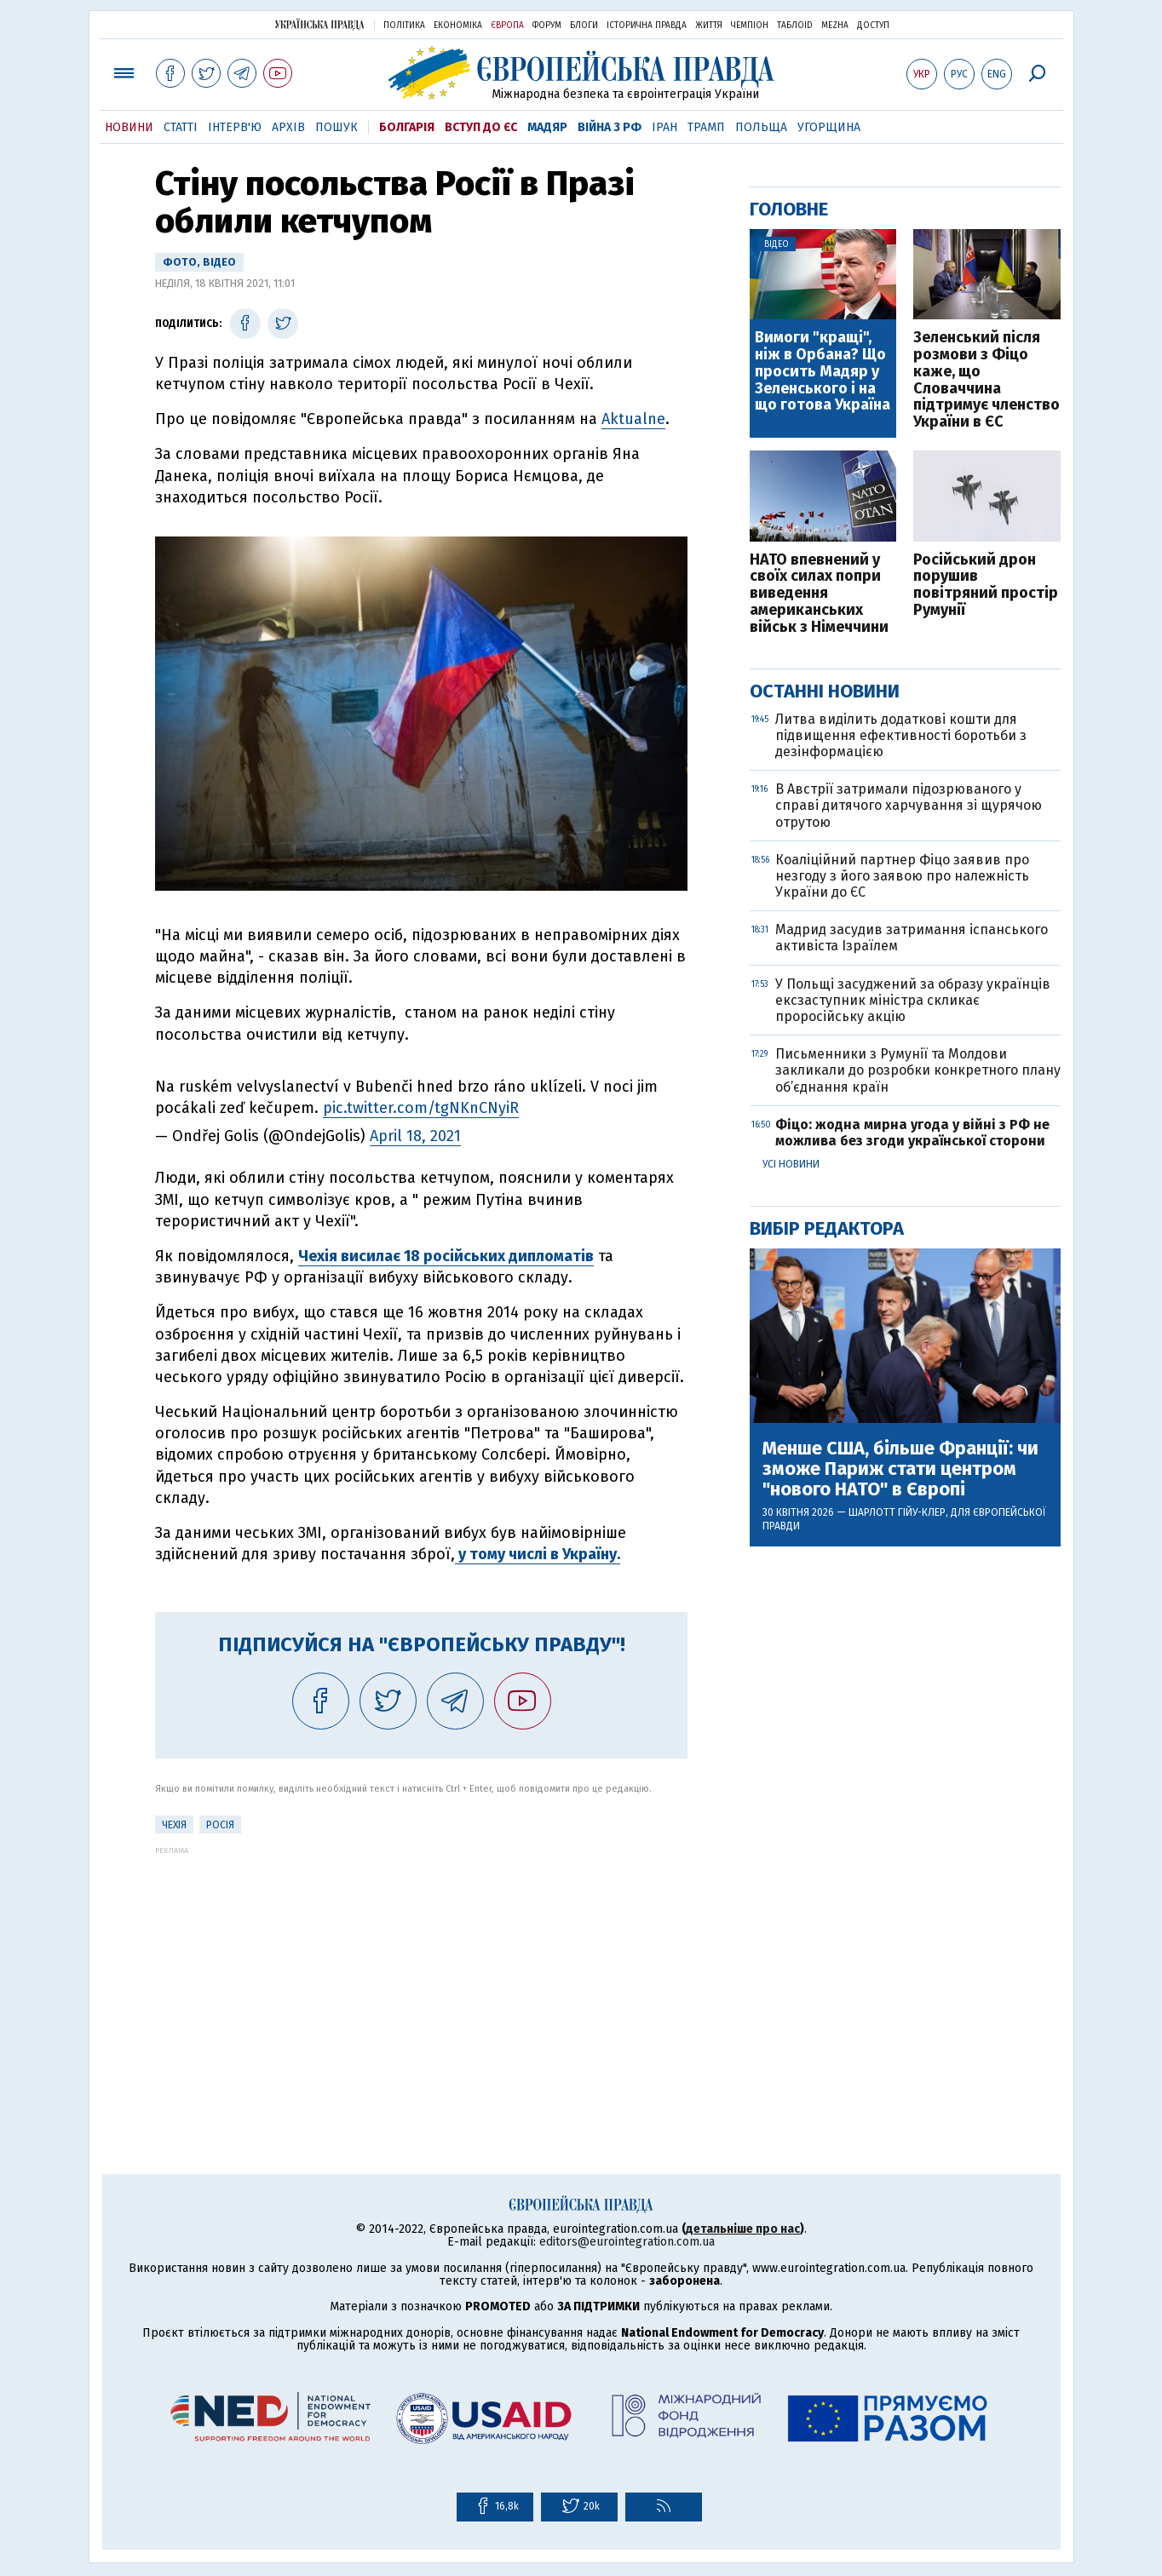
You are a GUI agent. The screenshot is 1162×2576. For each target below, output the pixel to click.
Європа (507, 25)
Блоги (584, 25)
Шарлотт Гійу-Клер (897, 1512)
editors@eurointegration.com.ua (627, 2242)
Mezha (834, 25)
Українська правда (319, 24)
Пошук (336, 127)
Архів (288, 127)
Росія (220, 1825)
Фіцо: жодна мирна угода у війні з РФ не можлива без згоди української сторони (912, 1132)
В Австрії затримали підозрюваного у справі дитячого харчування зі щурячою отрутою (908, 805)
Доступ (873, 25)
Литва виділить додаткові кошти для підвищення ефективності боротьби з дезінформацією (901, 735)
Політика (404, 25)
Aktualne (633, 419)
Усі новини (791, 1164)
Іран (664, 127)
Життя (708, 25)
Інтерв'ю (235, 127)
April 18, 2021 (415, 1136)
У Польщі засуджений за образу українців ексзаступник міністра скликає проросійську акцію (912, 1000)
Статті (181, 127)
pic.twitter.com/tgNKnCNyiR (421, 1108)
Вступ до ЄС (481, 127)
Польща (761, 127)
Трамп (706, 127)
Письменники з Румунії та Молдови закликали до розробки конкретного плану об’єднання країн (918, 1070)
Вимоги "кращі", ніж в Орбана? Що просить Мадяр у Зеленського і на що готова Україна (822, 372)
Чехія (174, 1825)
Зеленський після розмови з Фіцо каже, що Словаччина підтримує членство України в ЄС (986, 380)
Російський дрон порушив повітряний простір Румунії (985, 585)
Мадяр (547, 127)
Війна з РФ (609, 127)
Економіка (458, 25)
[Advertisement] (421, 1974)
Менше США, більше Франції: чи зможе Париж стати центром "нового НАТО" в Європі (900, 1469)
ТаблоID (795, 25)
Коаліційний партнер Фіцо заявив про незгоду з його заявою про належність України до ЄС (902, 876)
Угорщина (828, 127)
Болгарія (406, 127)
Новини (129, 127)
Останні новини (825, 691)
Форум (546, 25)
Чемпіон (749, 25)
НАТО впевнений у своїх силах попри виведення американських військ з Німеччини (819, 594)
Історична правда (647, 25)
